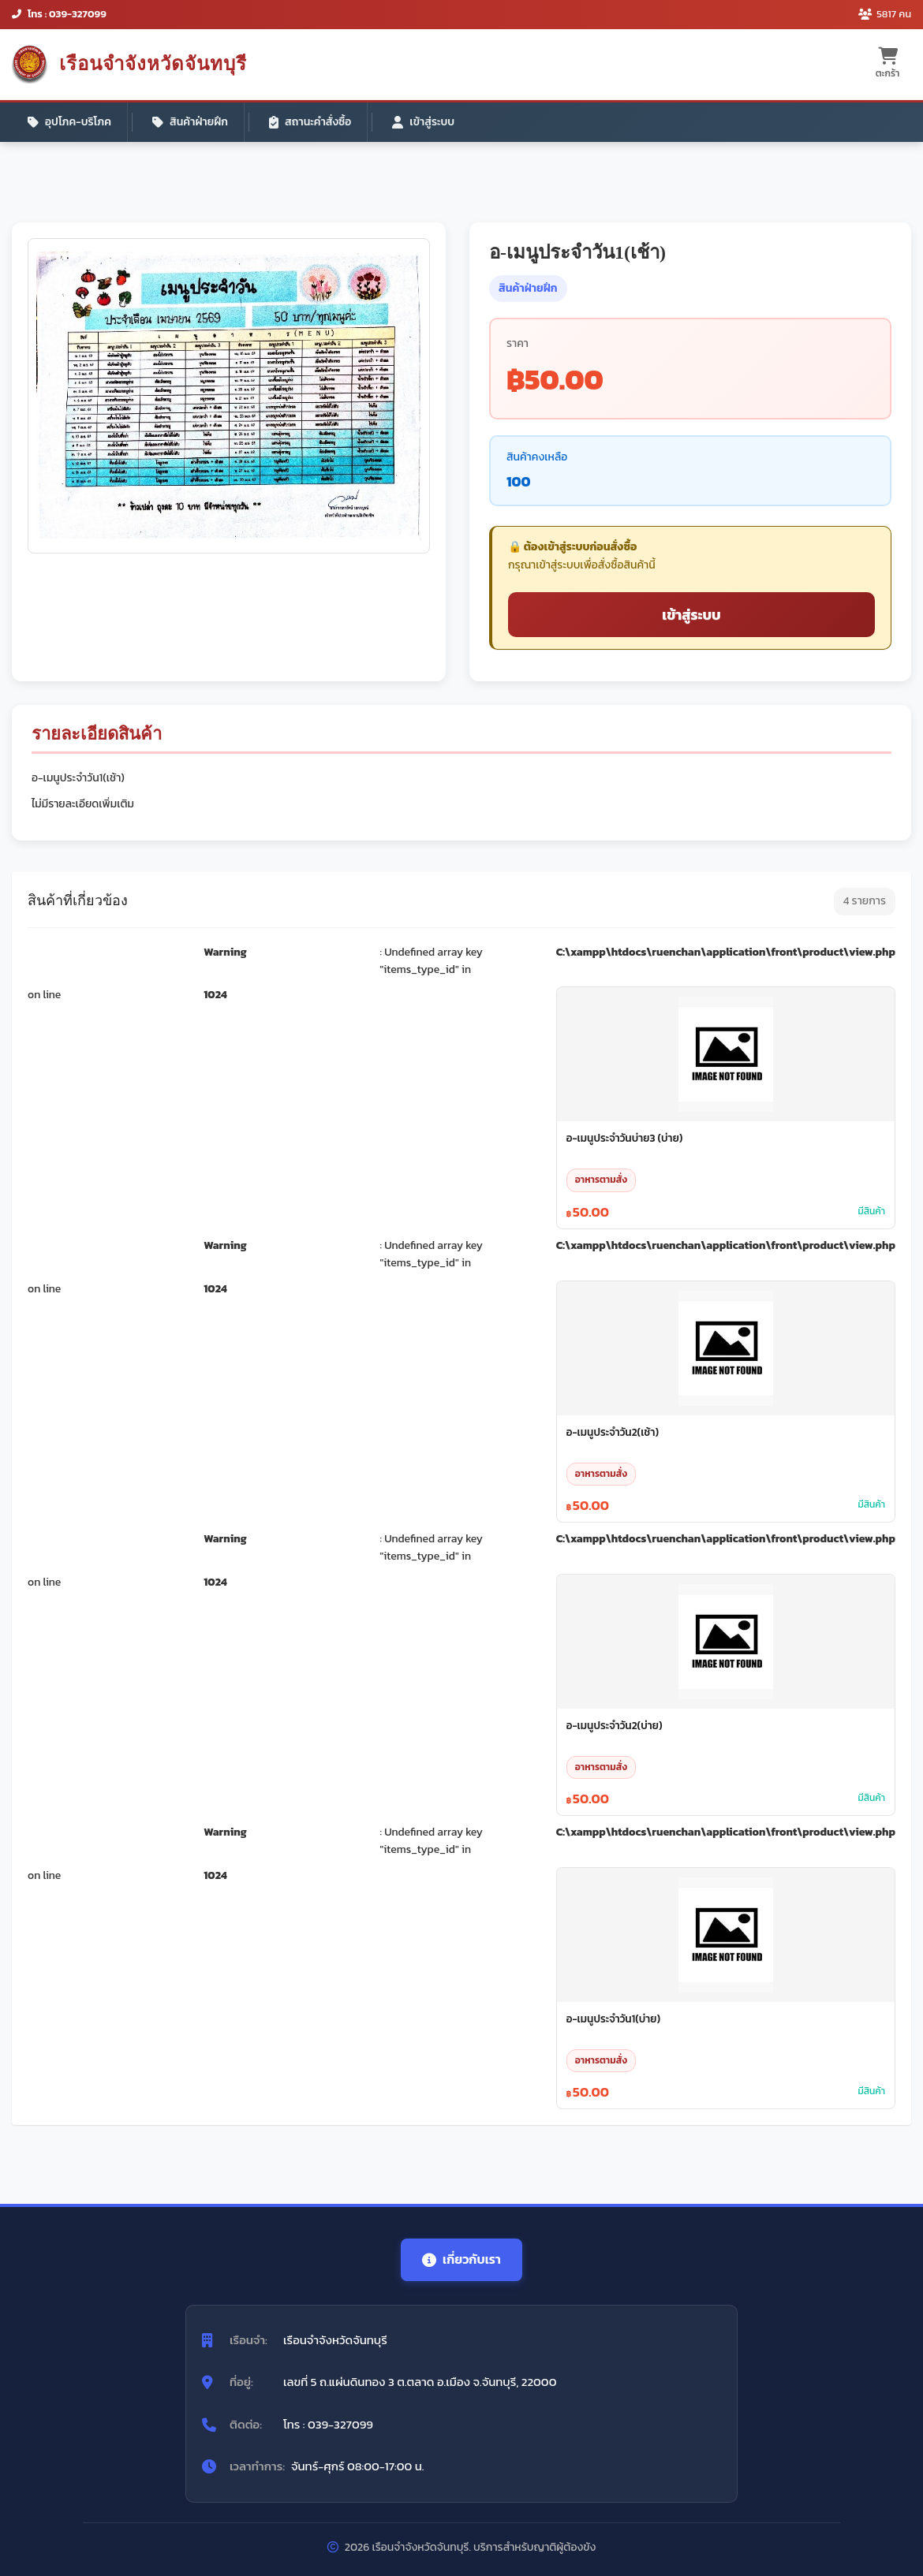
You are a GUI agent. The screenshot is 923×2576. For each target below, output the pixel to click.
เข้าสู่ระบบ (423, 122)
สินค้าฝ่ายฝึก (190, 122)
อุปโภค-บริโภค (69, 122)
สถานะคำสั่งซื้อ (310, 122)
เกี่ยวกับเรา (461, 2259)
